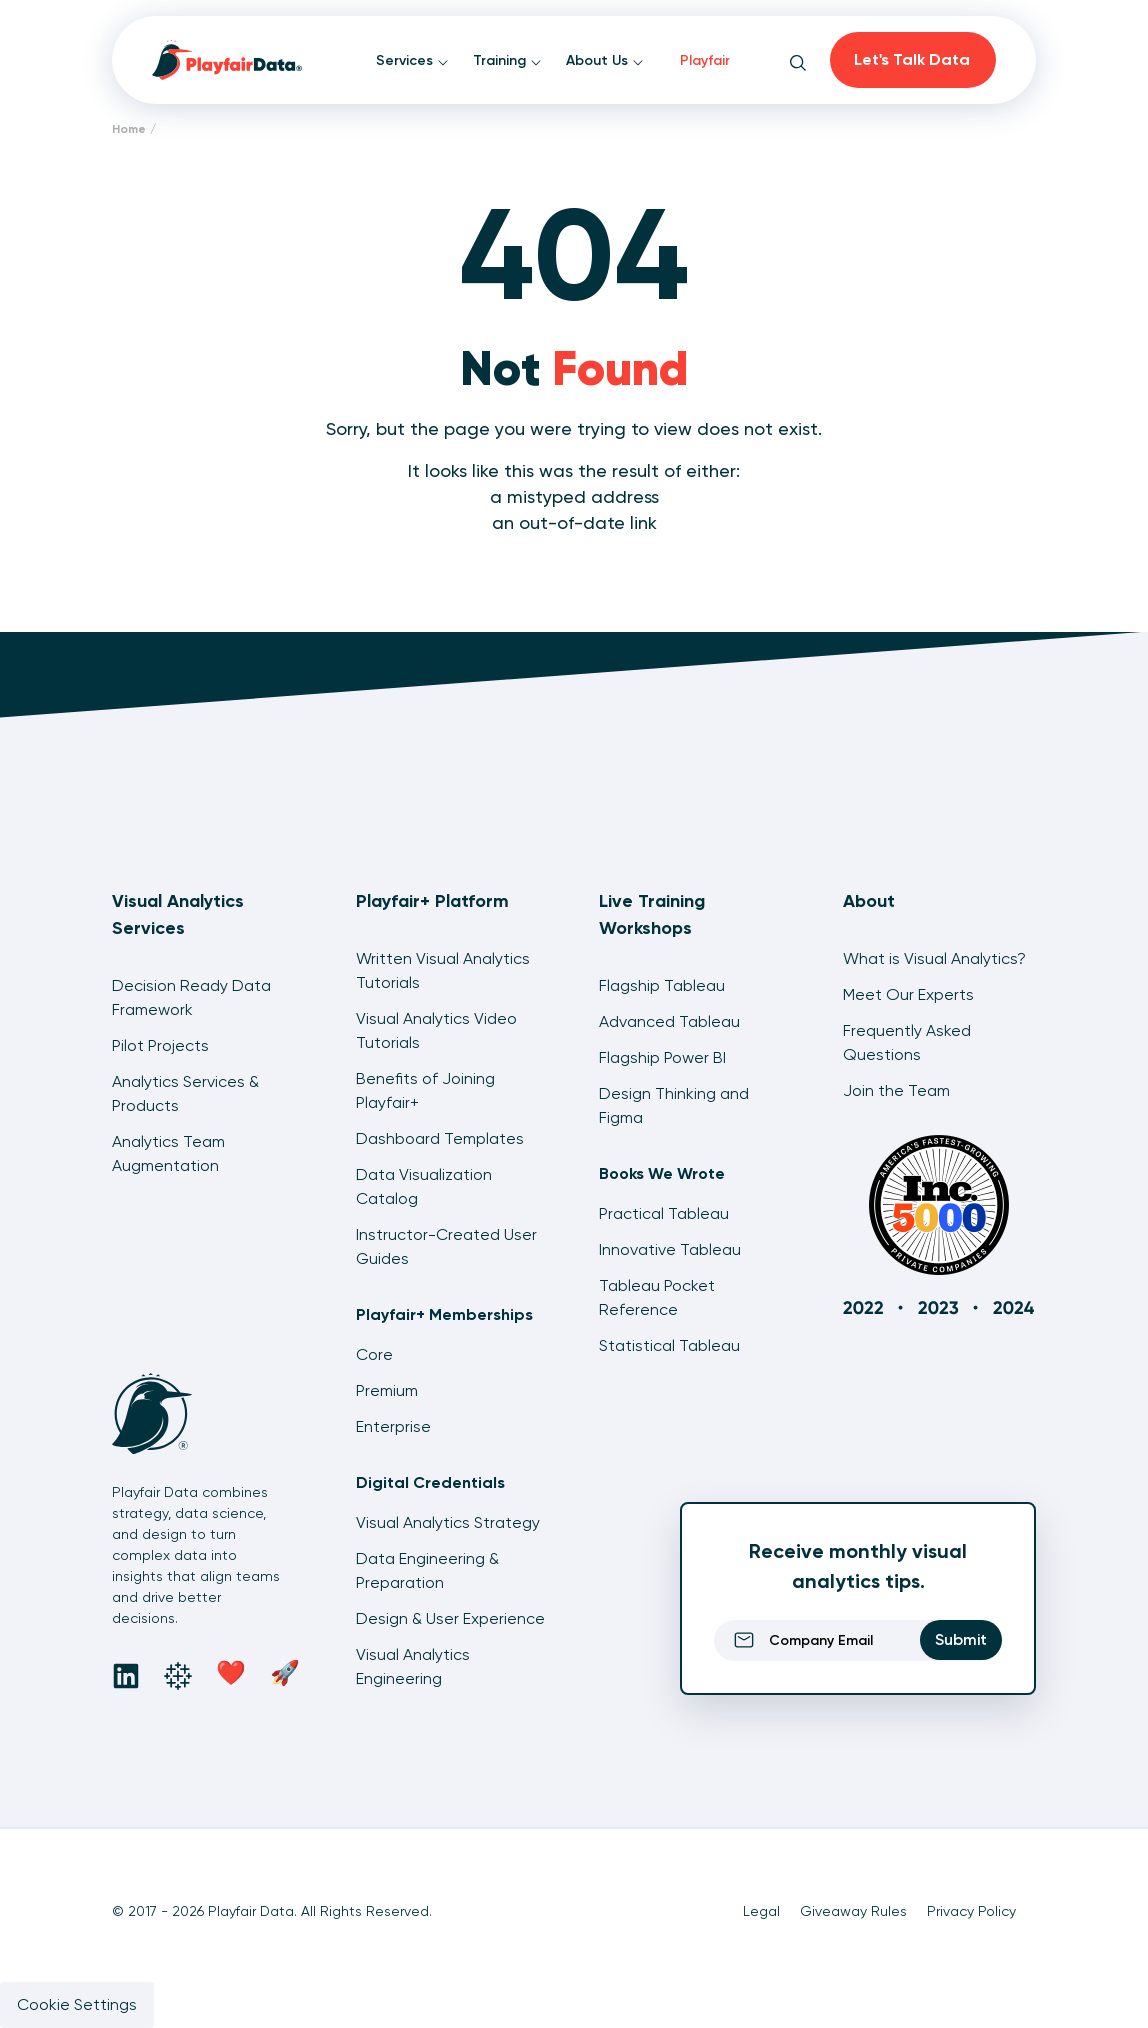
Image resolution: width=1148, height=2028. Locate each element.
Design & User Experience (450, 1618)
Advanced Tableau (669, 1021)
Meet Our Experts (908, 994)
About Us (605, 60)
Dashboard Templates (440, 1138)
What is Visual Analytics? (934, 958)
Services (412, 60)
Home (129, 129)
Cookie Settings (77, 2004)
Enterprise (393, 1426)
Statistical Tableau (669, 1345)
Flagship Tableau (662, 985)
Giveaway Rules (853, 1911)
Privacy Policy (971, 1911)
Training (507, 60)
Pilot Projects (160, 1045)
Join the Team (896, 1090)
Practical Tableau (664, 1213)
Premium (387, 1390)
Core (374, 1354)
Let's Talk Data (912, 59)
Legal (761, 1911)
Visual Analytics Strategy (448, 1522)
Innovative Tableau (670, 1249)
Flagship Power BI (662, 1057)
